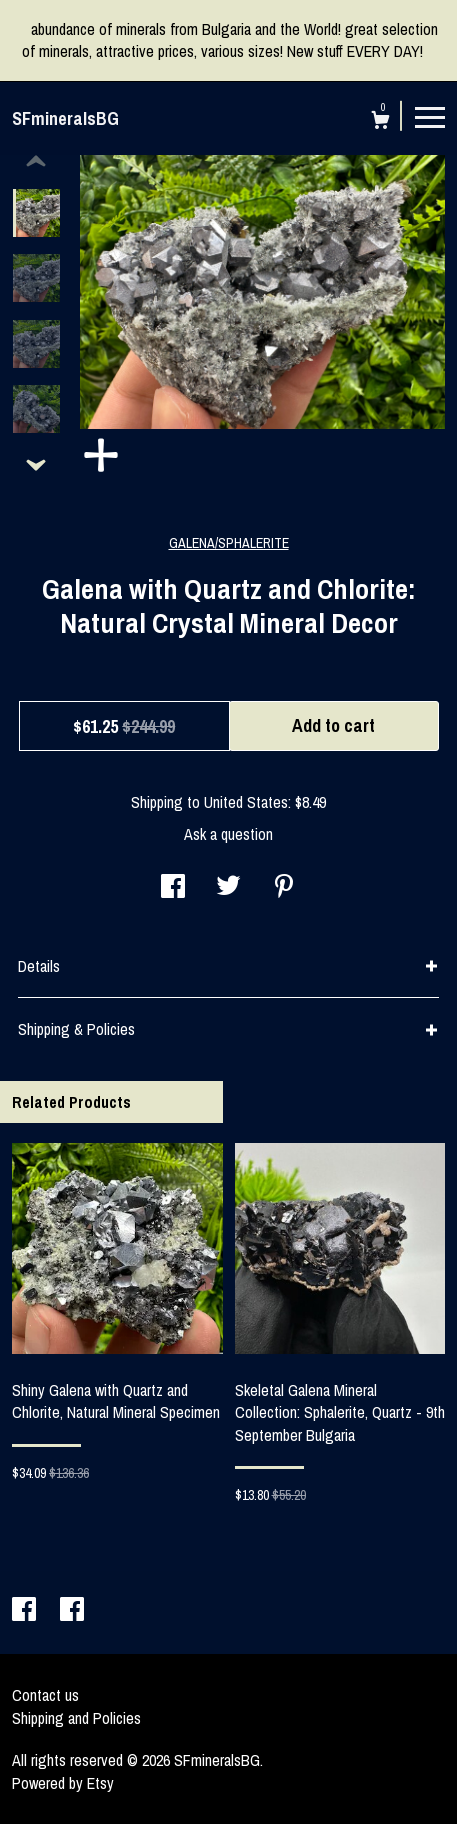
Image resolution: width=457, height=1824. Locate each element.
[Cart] (380, 122)
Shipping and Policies (76, 1718)
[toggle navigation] (430, 116)
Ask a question (228, 834)
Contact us (45, 1695)
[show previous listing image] (36, 162)
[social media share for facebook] (173, 888)
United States (246, 802)
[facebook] (26, 1611)
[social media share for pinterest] (284, 888)
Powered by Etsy (63, 1783)
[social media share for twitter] (228, 888)
